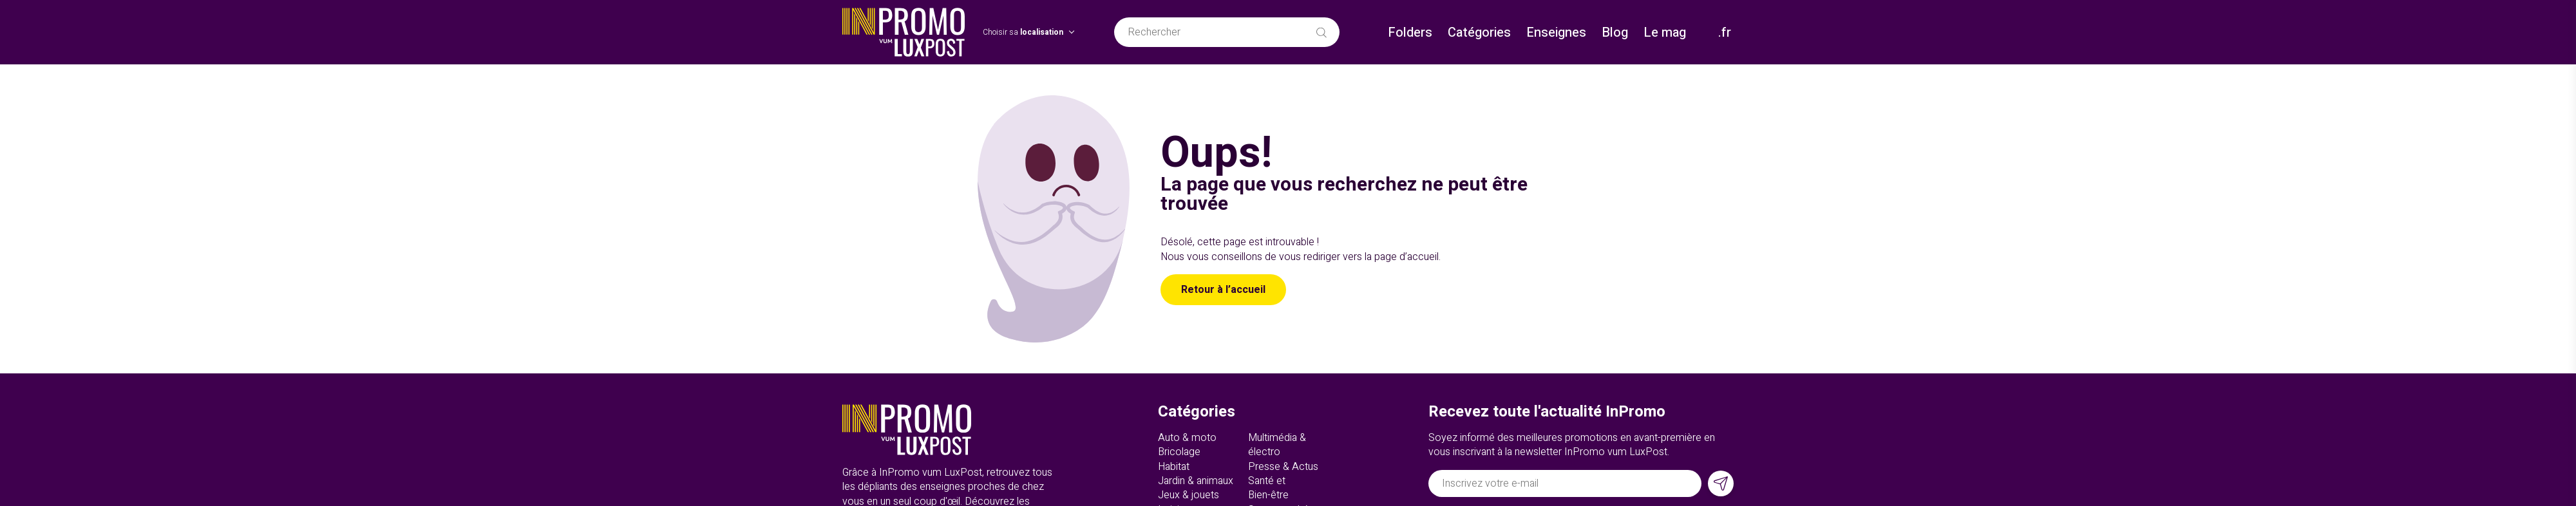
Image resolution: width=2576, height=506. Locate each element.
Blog (1615, 32)
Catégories (1479, 32)
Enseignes (1556, 32)
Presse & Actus (1283, 466)
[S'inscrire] (1721, 483)
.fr (1724, 32)
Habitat (1173, 466)
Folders (1410, 32)
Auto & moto (1187, 437)
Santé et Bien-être (1268, 488)
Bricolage (1179, 452)
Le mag (1664, 32)
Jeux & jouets (1188, 495)
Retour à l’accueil (1223, 289)
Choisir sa (1023, 32)
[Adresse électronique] (1564, 483)
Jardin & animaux (1195, 481)
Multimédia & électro (1277, 445)
